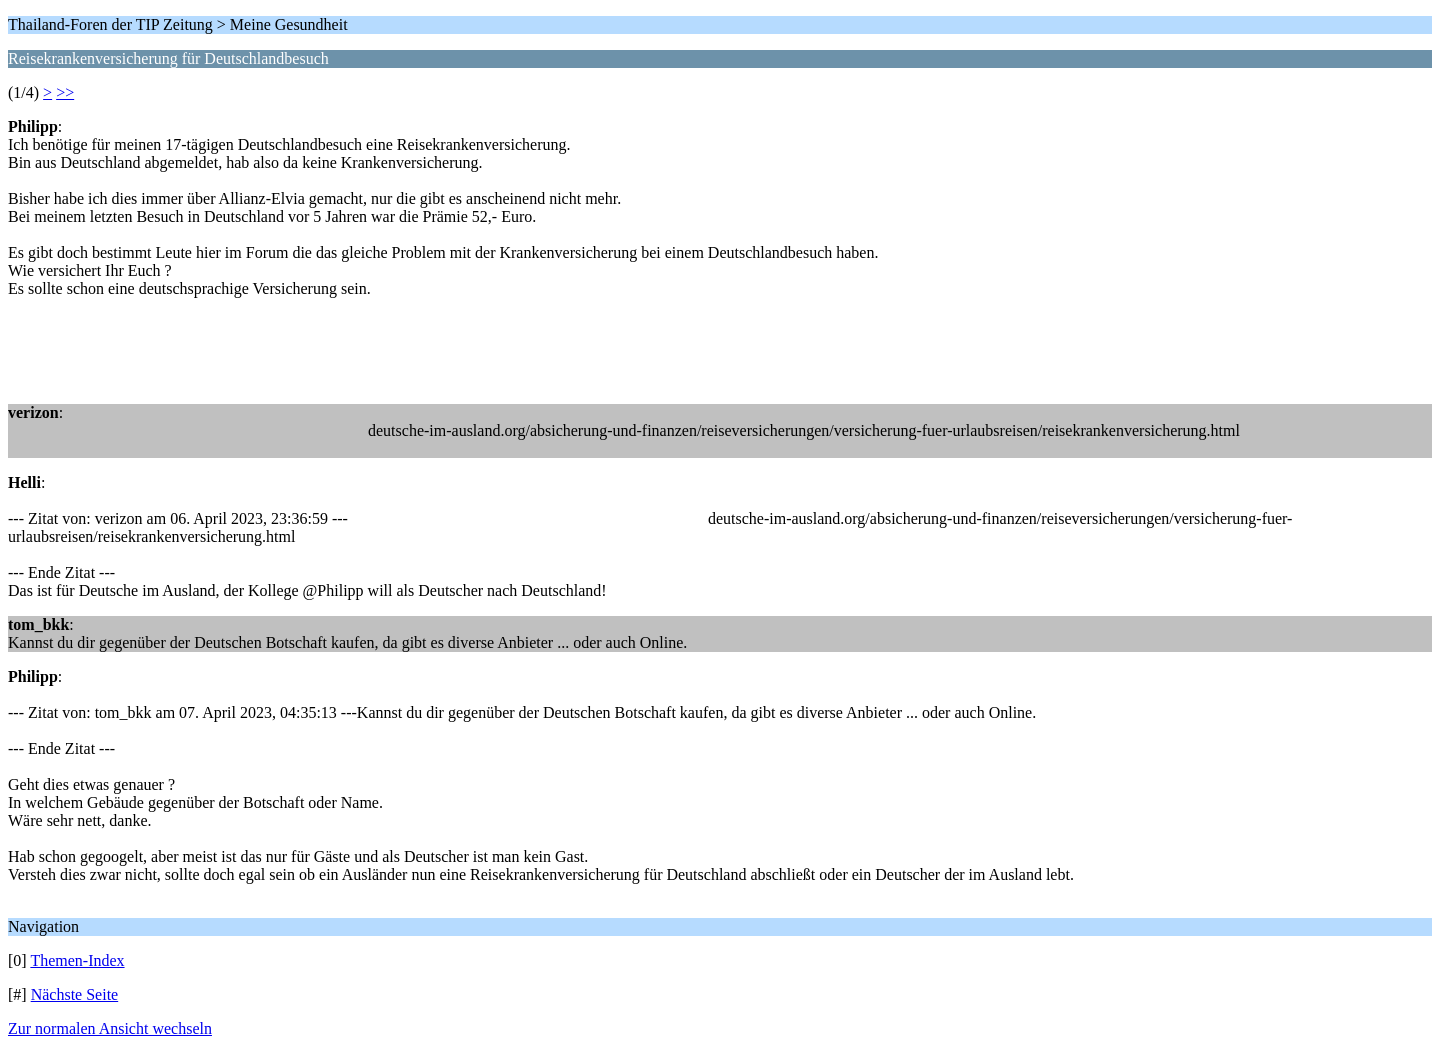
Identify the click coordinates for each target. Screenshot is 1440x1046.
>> (65, 92)
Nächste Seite (75, 994)
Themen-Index (77, 960)
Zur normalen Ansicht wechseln (110, 1028)
